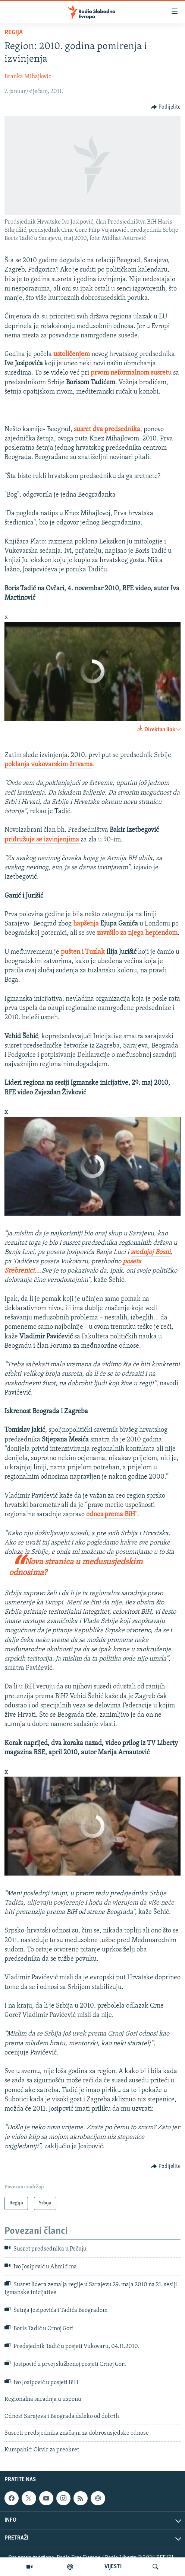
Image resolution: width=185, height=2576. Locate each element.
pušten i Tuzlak (83, 952)
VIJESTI (113, 2567)
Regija (13, 32)
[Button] (166, 107)
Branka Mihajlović (27, 77)
